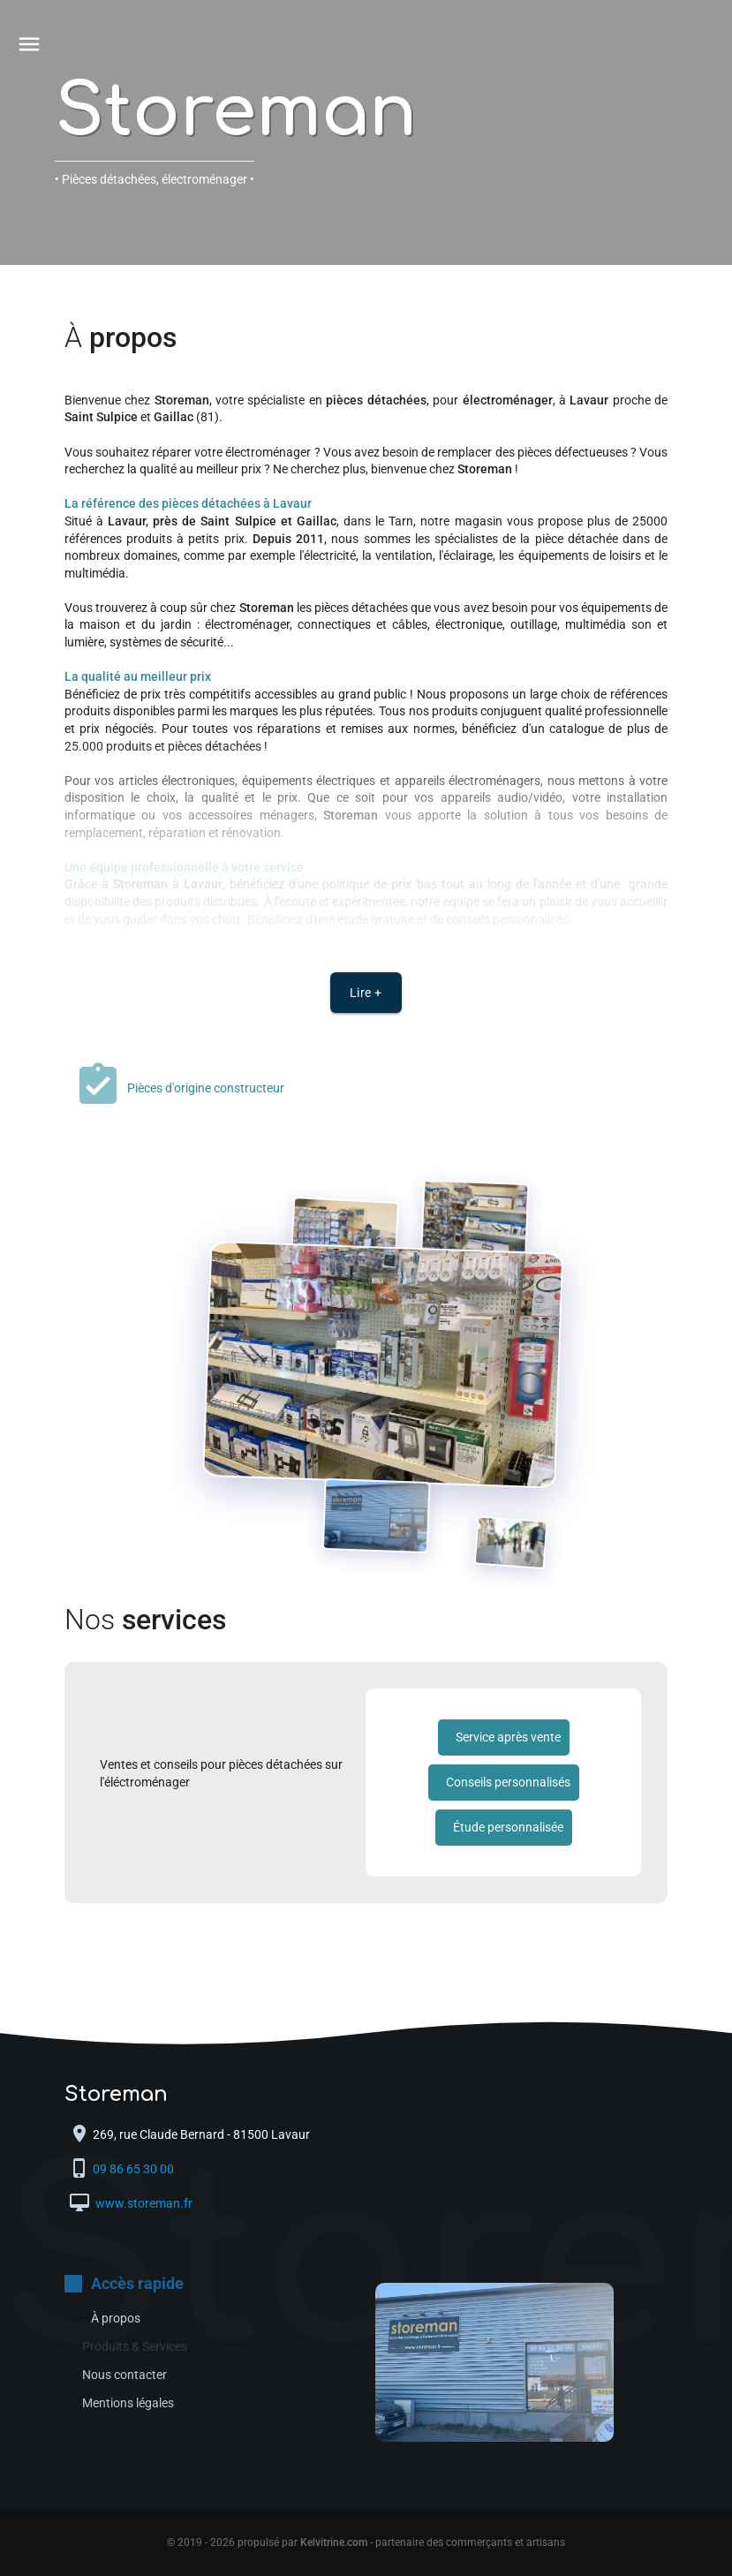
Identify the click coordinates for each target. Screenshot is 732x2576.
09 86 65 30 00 (135, 2169)
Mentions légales (128, 2403)
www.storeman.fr (142, 2203)
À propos (115, 2318)
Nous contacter (124, 2375)
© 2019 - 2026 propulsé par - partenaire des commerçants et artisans (366, 2542)
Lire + (366, 993)
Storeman (236, 112)
